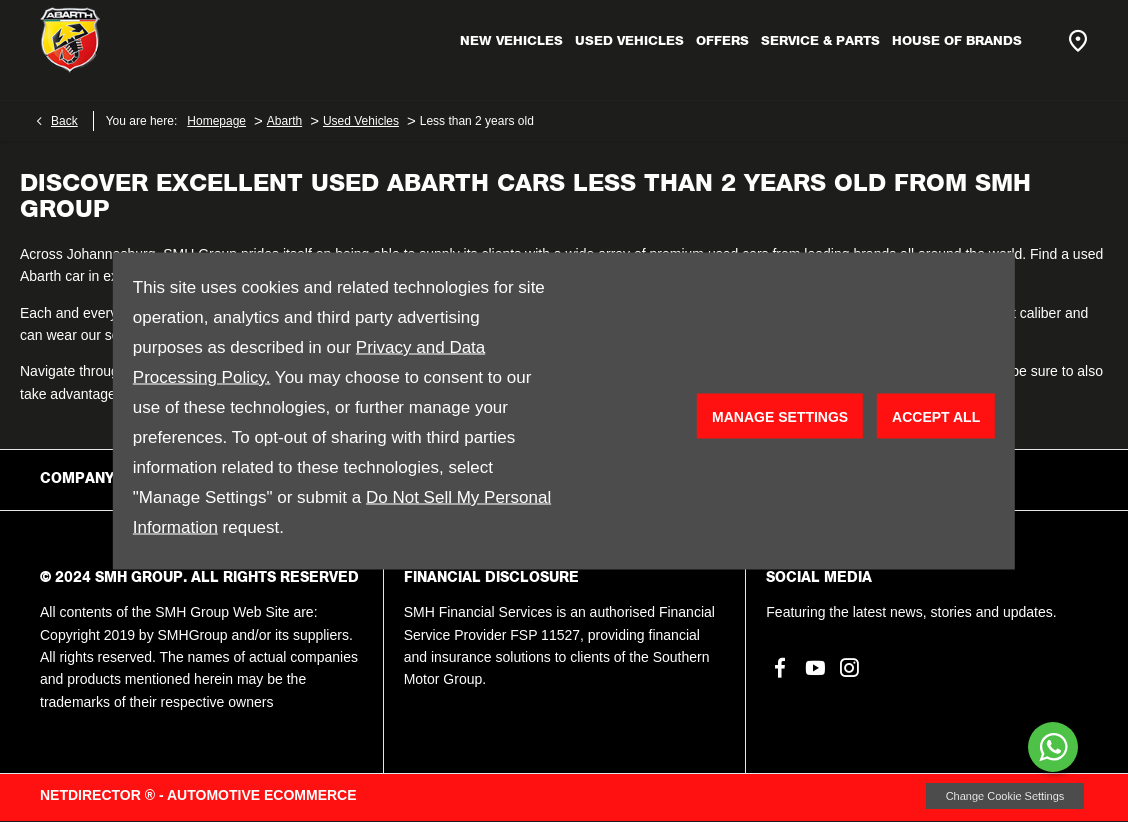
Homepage (216, 121)
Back (64, 121)
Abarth (284, 121)
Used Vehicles (361, 121)
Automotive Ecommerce (262, 795)
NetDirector (92, 795)
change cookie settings (1005, 796)
